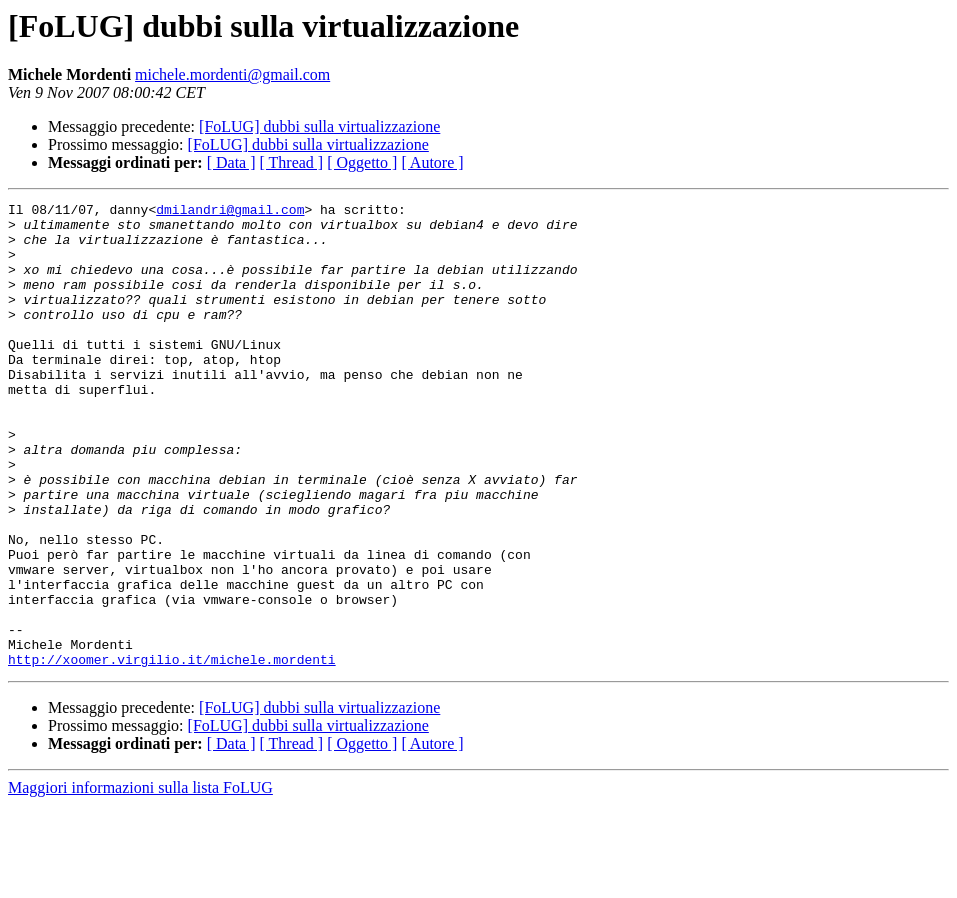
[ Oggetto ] (362, 162)
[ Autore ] (432, 162)
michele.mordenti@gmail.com (232, 74)
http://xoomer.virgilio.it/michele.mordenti (172, 752)
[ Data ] (231, 162)
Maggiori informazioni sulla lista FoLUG (140, 880)
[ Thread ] (292, 162)
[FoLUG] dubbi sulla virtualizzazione (319, 126)
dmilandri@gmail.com (230, 212)
